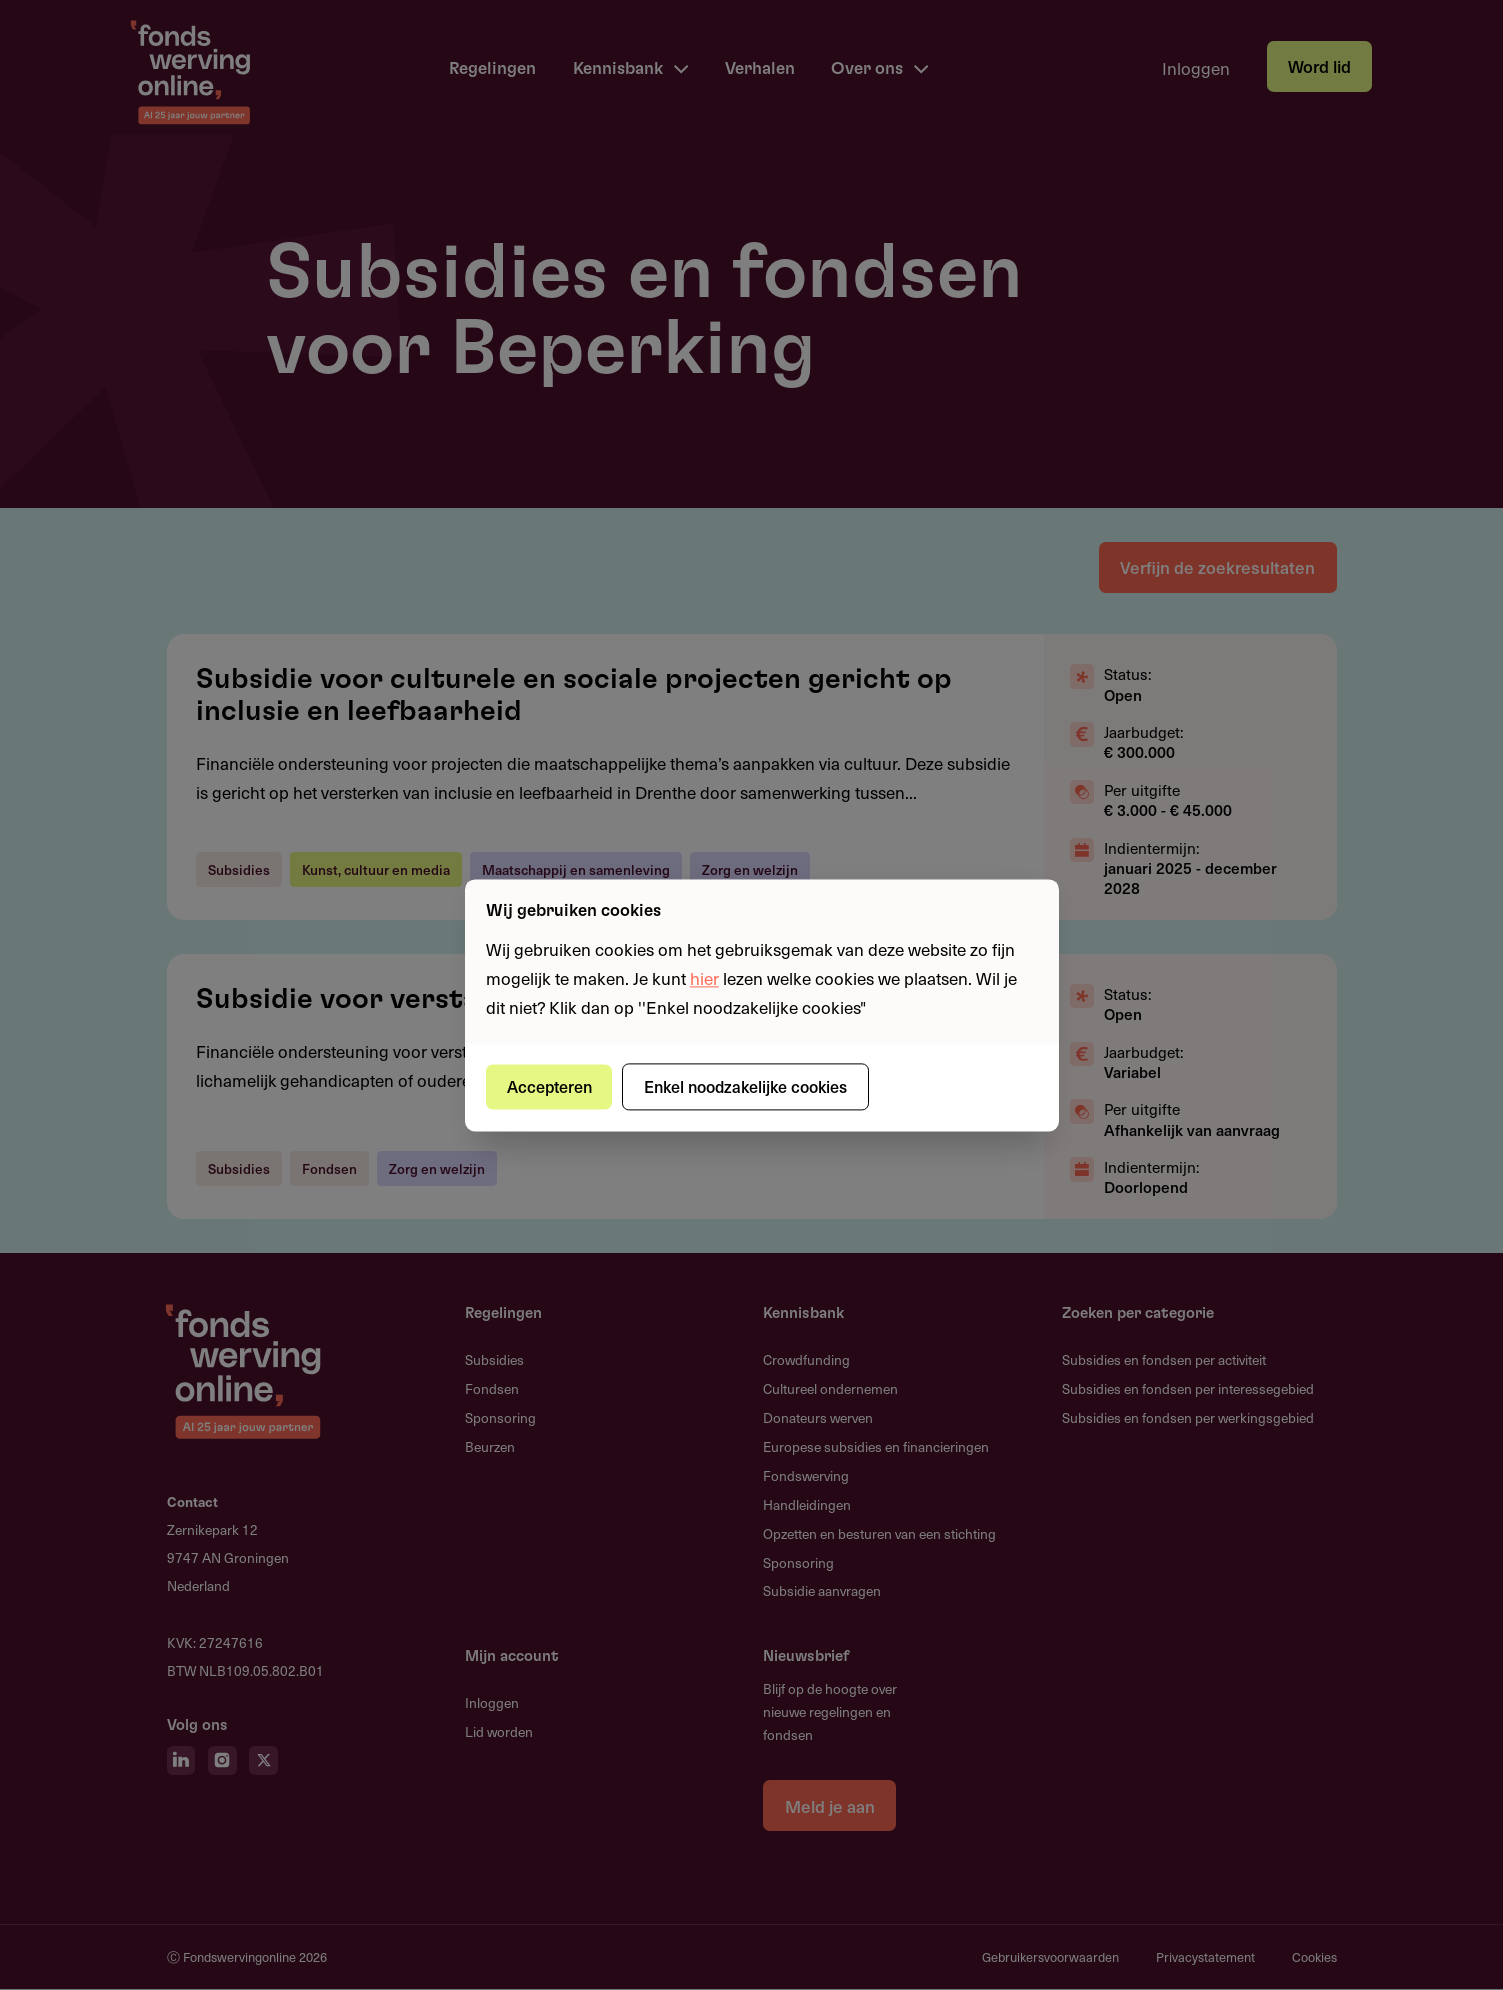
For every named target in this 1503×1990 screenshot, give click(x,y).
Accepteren (549, 1086)
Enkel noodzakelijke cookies (747, 1086)
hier (704, 978)
